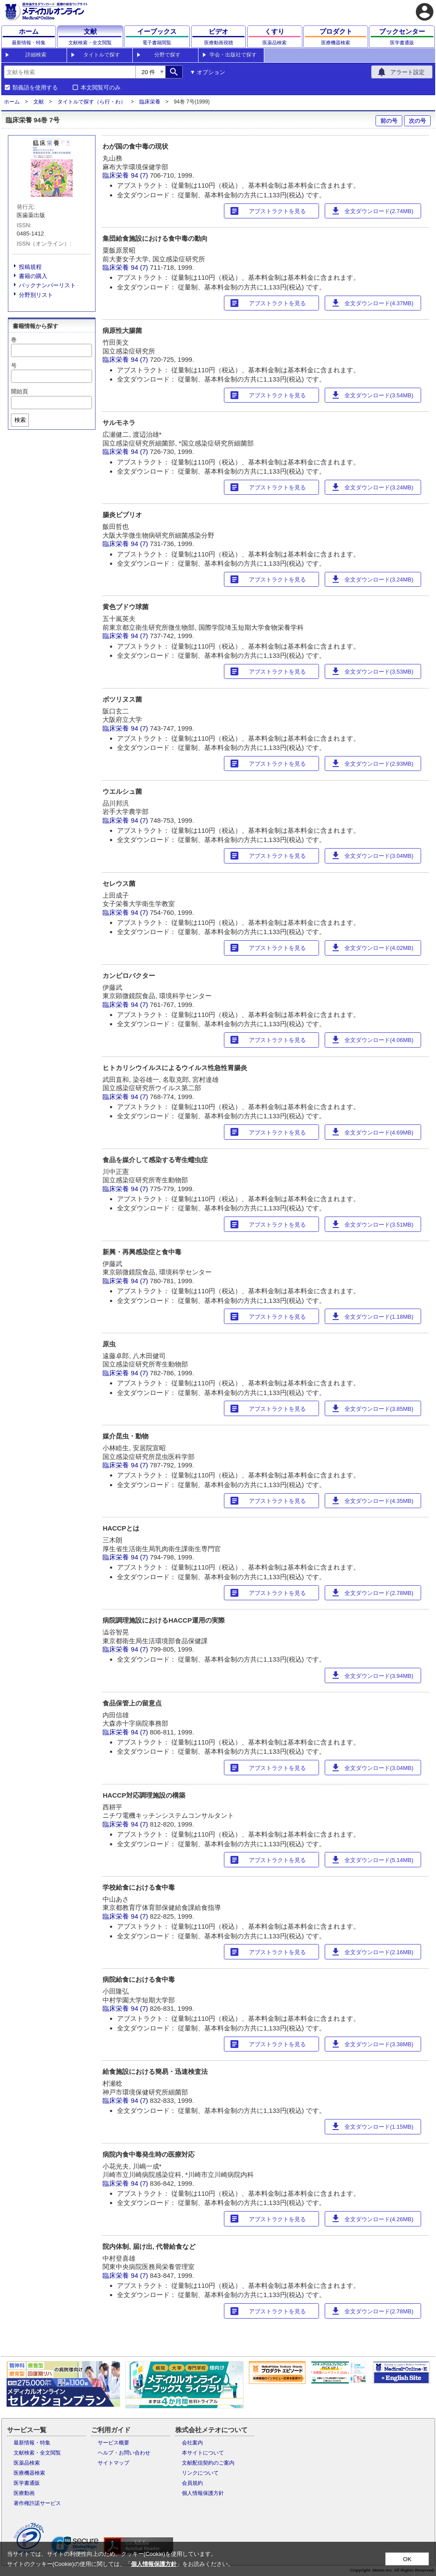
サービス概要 (113, 2443)
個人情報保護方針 (203, 2493)
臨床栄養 (149, 102)
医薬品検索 (27, 2463)
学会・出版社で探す (233, 55)
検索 (20, 420)
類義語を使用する (35, 88)
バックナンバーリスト (47, 285)
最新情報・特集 (32, 2443)
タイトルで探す (101, 55)
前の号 (388, 121)
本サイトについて (203, 2453)
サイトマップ (113, 2463)
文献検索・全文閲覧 (37, 2453)
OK (407, 2559)
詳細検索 (35, 55)
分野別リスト (36, 295)
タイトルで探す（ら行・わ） (91, 102)
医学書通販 (27, 2483)
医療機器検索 (29, 2473)
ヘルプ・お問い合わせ (124, 2453)
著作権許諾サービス (37, 2503)
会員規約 (192, 2483)
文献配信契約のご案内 (208, 2463)
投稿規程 (30, 267)
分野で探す (167, 55)
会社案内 (192, 2443)
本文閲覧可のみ (101, 88)
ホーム (12, 102)
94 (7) (140, 175)
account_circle (424, 11)
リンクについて (200, 2473)
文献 (38, 102)
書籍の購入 (33, 276)
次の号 (417, 121)
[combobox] (69, 71)
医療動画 (24, 2493)
